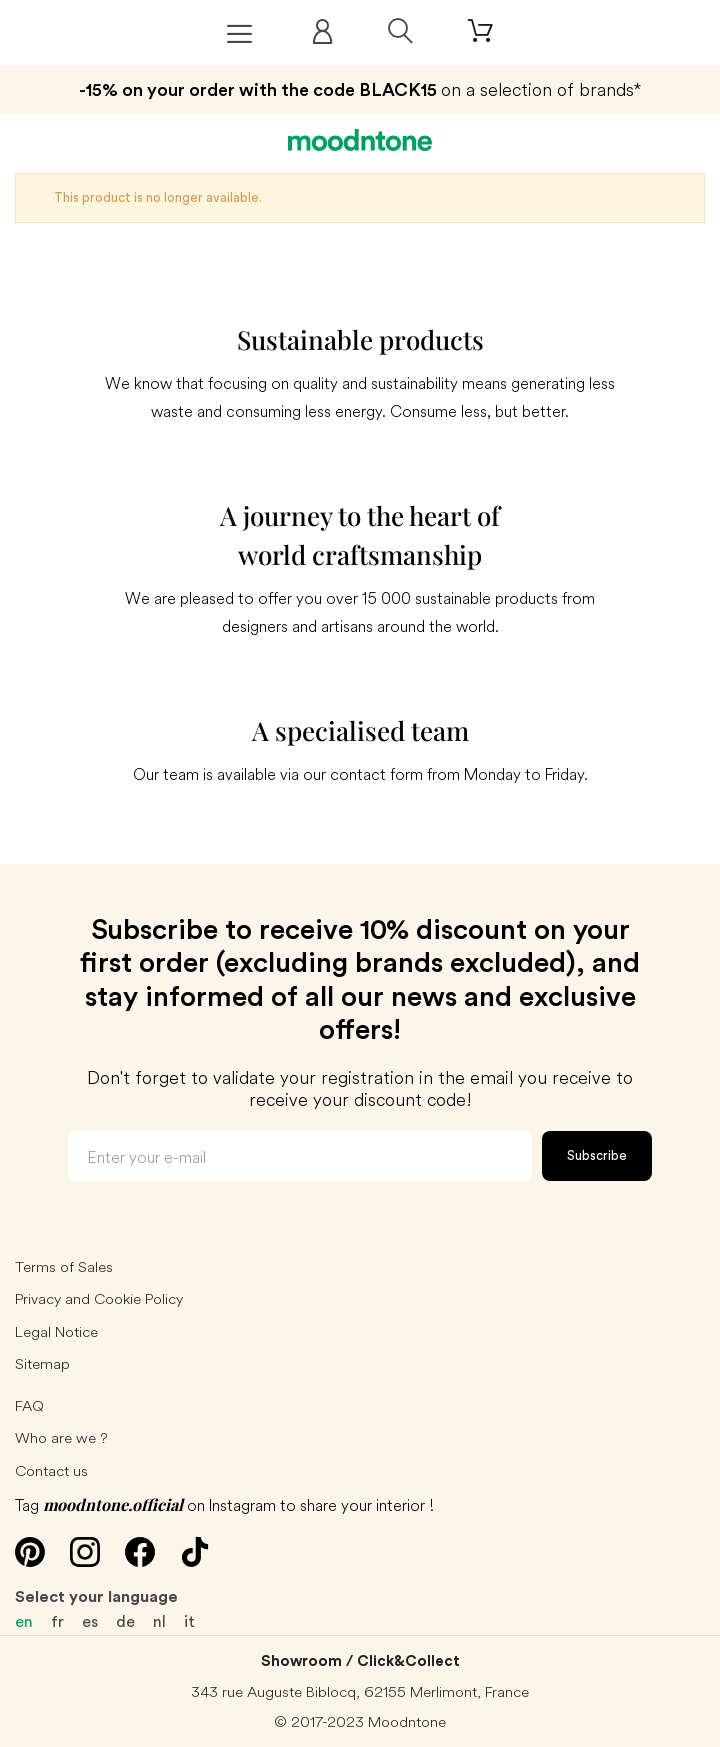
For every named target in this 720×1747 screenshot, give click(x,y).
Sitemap (42, 1363)
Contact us (51, 1470)
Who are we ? (61, 1437)
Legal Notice (56, 1331)
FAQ (29, 1405)
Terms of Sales (64, 1266)
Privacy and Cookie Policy (99, 1298)
